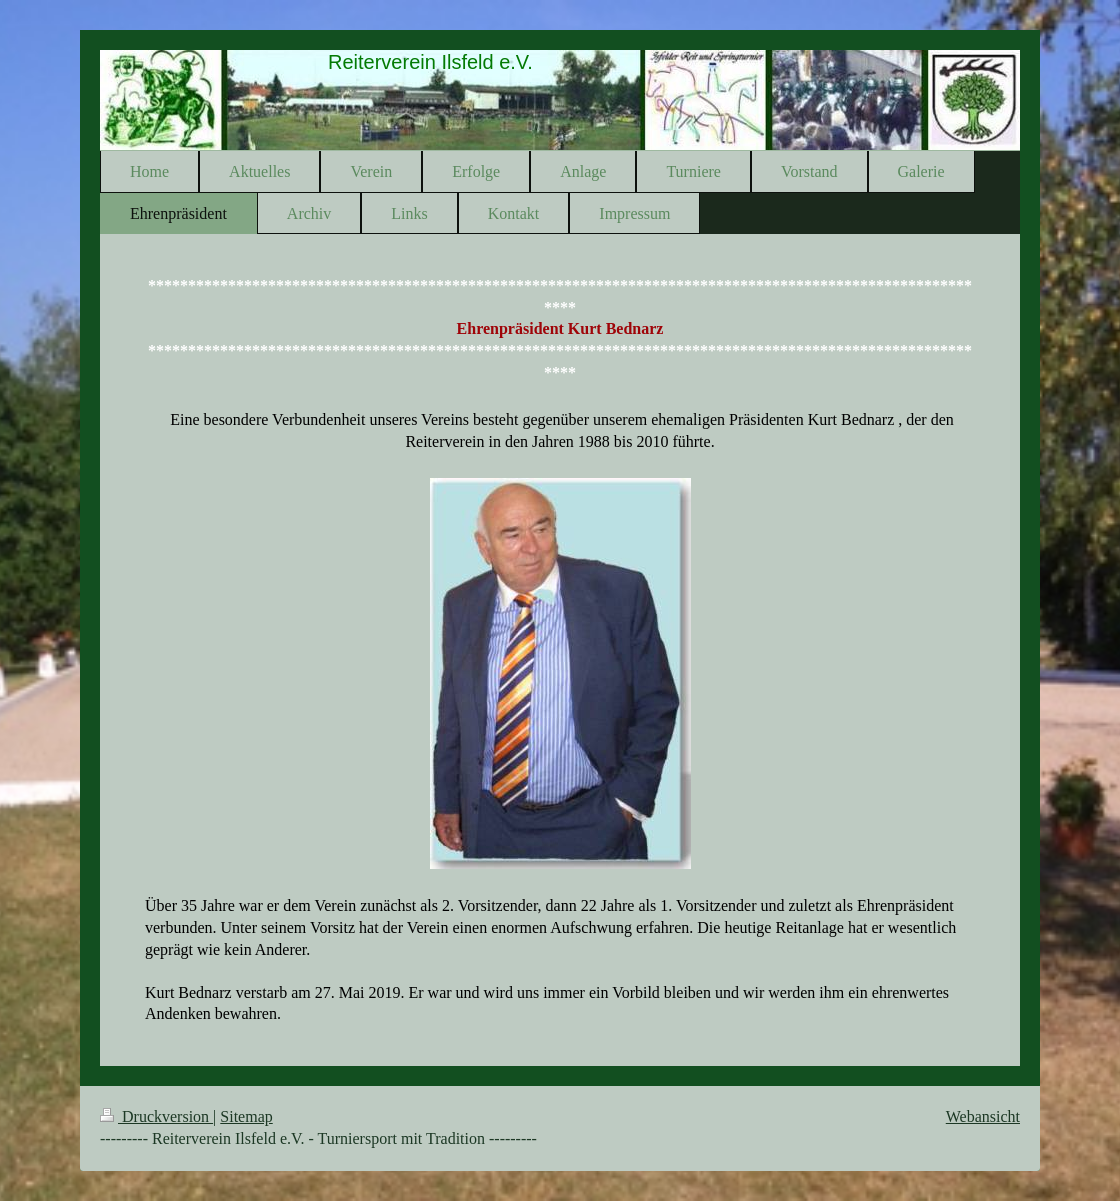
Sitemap (246, 1116)
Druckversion (156, 1116)
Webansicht (983, 1116)
